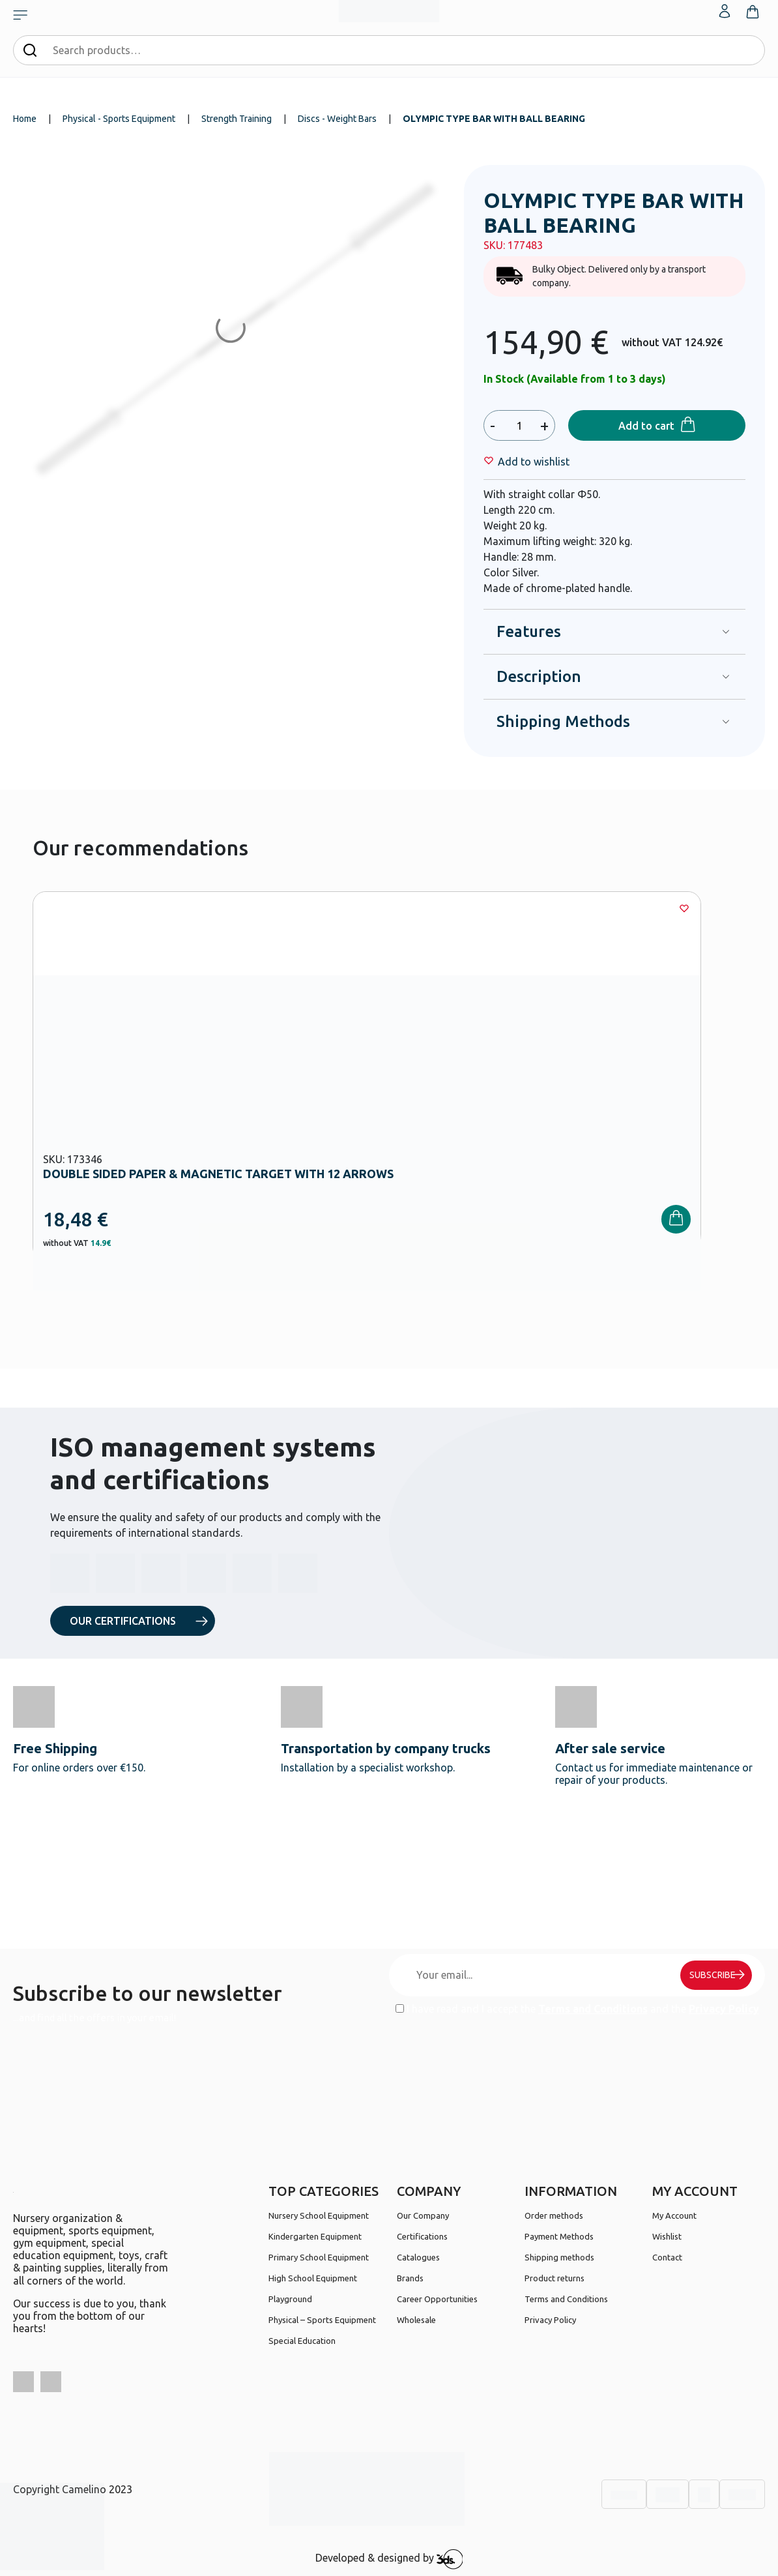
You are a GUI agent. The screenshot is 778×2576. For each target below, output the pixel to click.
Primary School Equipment (318, 2257)
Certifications (422, 2236)
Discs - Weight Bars (337, 118)
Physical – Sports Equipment (322, 2319)
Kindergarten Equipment (315, 2236)
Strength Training (236, 118)
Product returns (554, 2278)
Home (24, 118)
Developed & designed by (389, 2559)
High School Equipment (312, 2278)
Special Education (302, 2340)
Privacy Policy (724, 2009)
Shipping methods (559, 2257)
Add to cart (646, 426)
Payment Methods (559, 2236)
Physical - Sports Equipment (119, 118)
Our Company (423, 2215)
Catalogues (418, 2257)
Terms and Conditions (593, 2009)
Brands (410, 2278)
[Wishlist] (533, 461)
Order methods (554, 2215)
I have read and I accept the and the (577, 2009)
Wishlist (667, 2236)
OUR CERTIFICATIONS (123, 1621)
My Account (674, 2215)
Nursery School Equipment (318, 2215)
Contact (667, 2257)
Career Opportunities (437, 2298)
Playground (290, 2298)
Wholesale (416, 2319)
